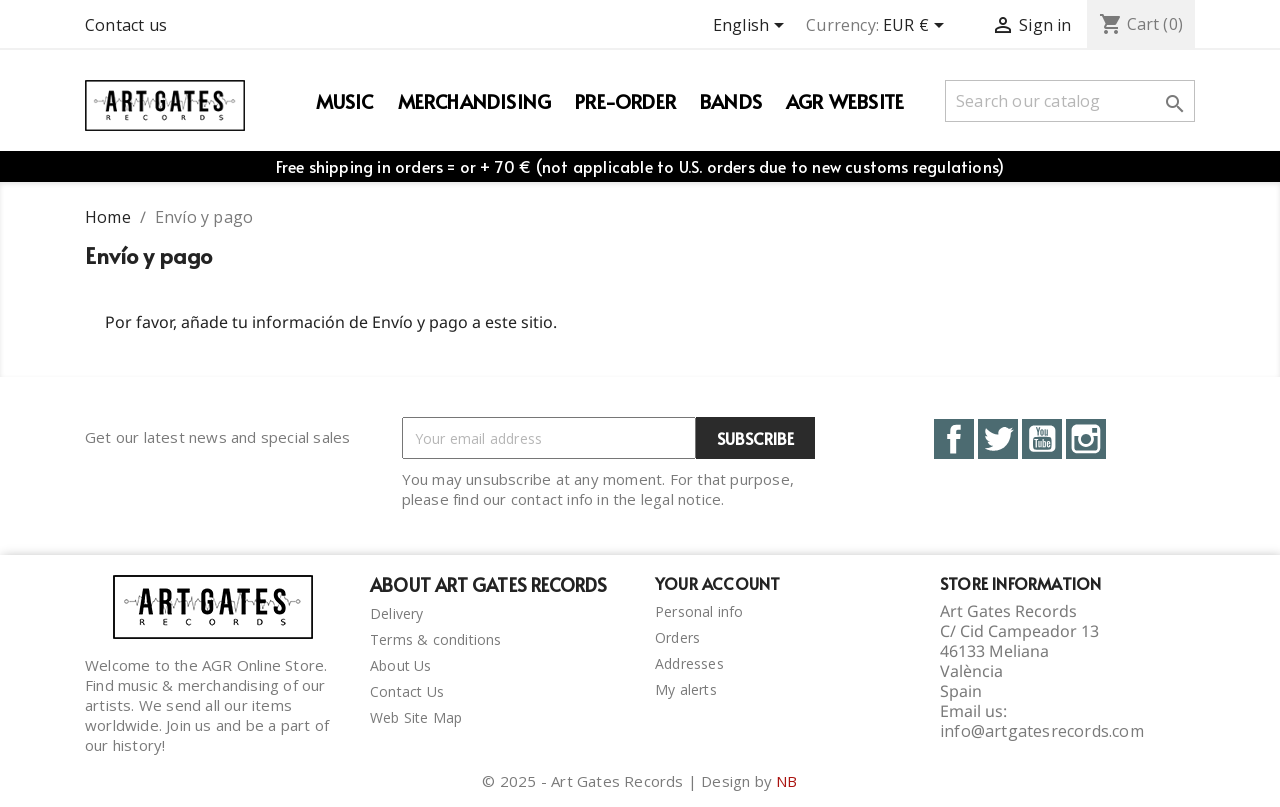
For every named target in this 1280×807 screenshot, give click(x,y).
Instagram (1086, 439)
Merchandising (475, 101)
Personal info (699, 611)
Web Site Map (416, 717)
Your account (717, 583)
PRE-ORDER (625, 101)
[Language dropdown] (752, 27)
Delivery (397, 613)
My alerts (686, 689)
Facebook (954, 439)
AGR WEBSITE (845, 101)
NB (786, 781)
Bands (731, 101)
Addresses (689, 663)
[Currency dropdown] (917, 27)
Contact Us (407, 691)
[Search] (1070, 101)
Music (345, 101)
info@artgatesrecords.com (1042, 731)
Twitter (998, 439)
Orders (677, 637)
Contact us (126, 25)
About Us (401, 665)
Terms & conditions (436, 639)
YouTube (1042, 439)
